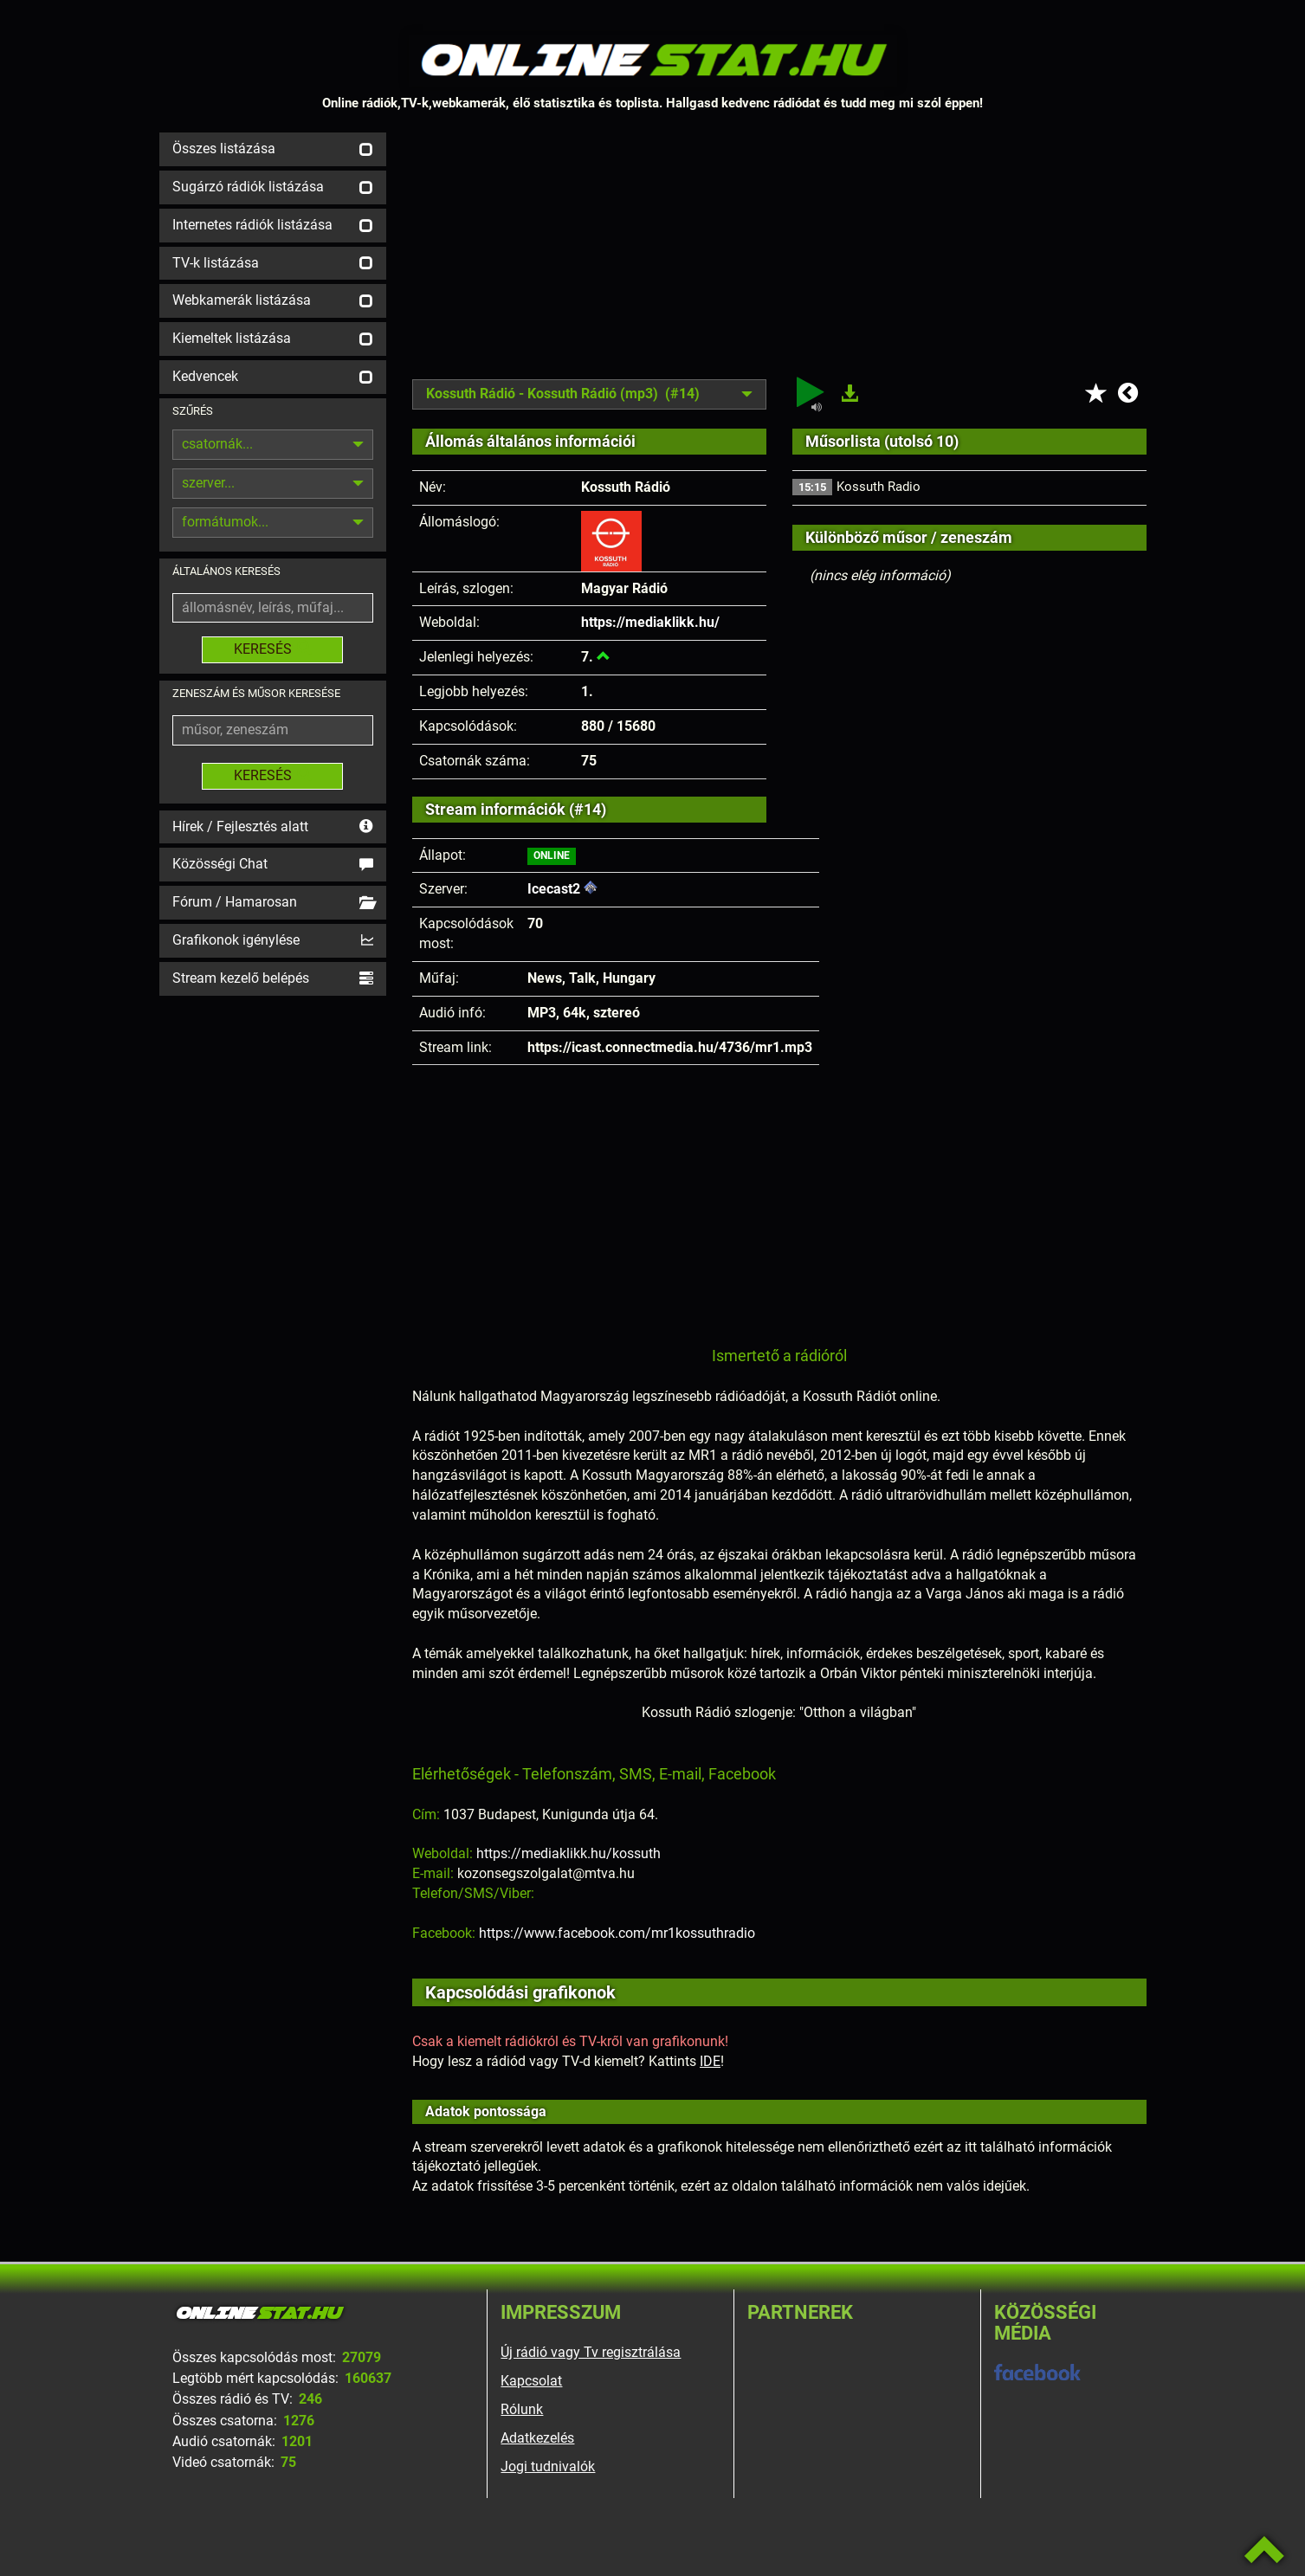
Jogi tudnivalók (548, 2466)
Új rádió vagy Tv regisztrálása (591, 2352)
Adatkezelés (537, 2438)
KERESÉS (272, 649)
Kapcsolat (531, 2381)
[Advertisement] (779, 253)
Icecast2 (553, 889)
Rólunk (522, 2409)
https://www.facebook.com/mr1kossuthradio (617, 1933)
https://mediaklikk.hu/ (650, 622)
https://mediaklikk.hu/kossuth (568, 1853)
